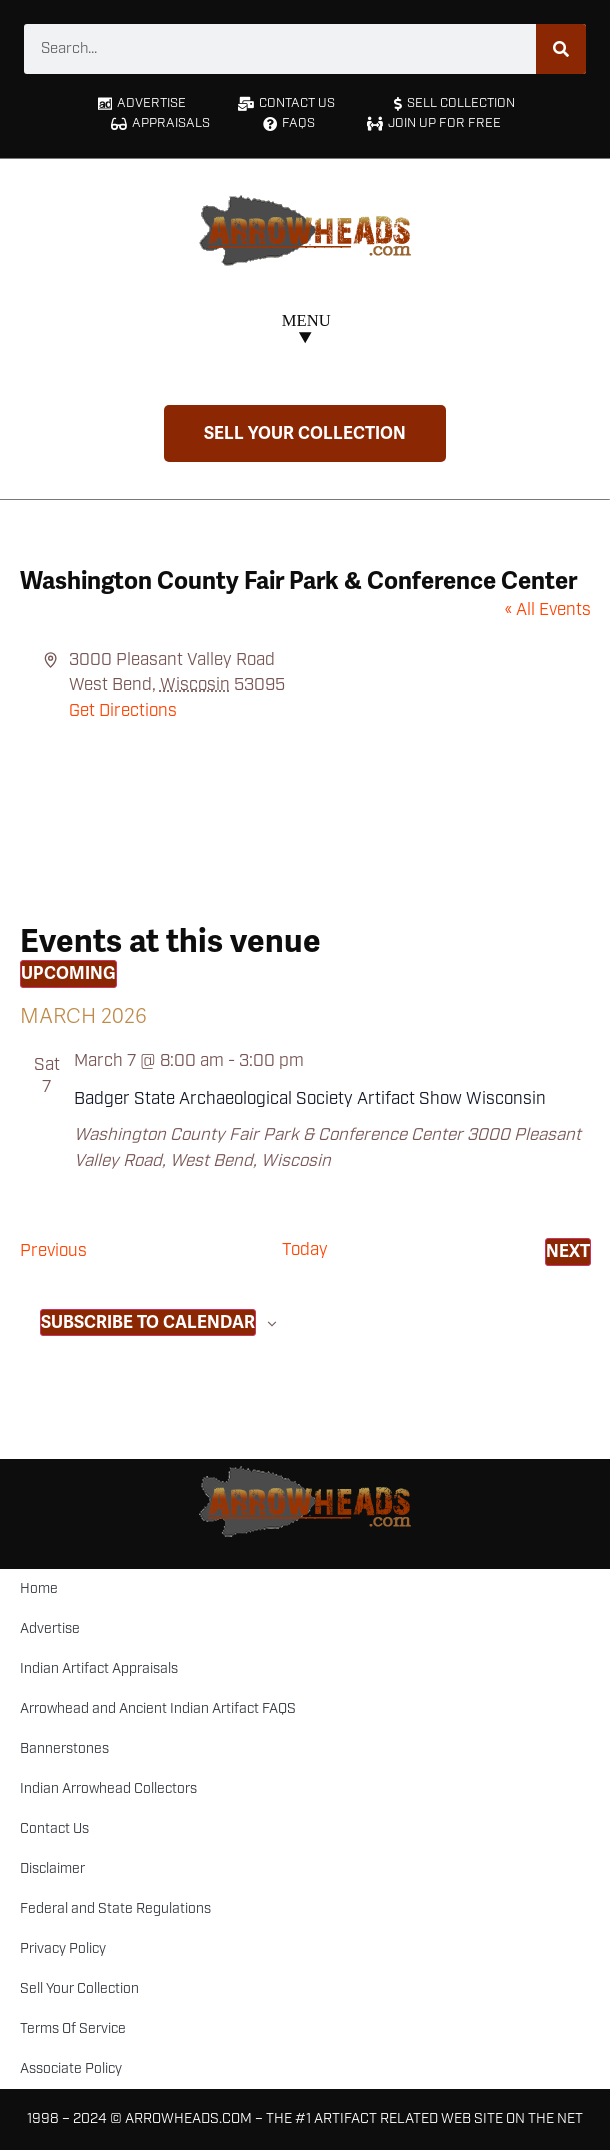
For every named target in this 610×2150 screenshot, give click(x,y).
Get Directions (123, 711)
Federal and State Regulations (115, 1909)
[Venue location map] (305, 799)
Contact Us (54, 1829)
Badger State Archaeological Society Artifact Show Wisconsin (310, 1099)
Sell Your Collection (79, 1989)
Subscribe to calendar (148, 1322)
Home (39, 1589)
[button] (305, 331)
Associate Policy (71, 2069)
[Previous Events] (53, 1252)
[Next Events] (568, 1252)
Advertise (50, 1629)
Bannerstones (64, 1749)
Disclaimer (52, 1869)
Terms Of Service (73, 2029)
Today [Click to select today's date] (305, 1250)
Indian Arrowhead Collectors (108, 1789)
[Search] (561, 49)
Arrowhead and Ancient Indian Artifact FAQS (158, 1709)
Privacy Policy (63, 1949)
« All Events (548, 610)
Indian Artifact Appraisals (99, 1669)
